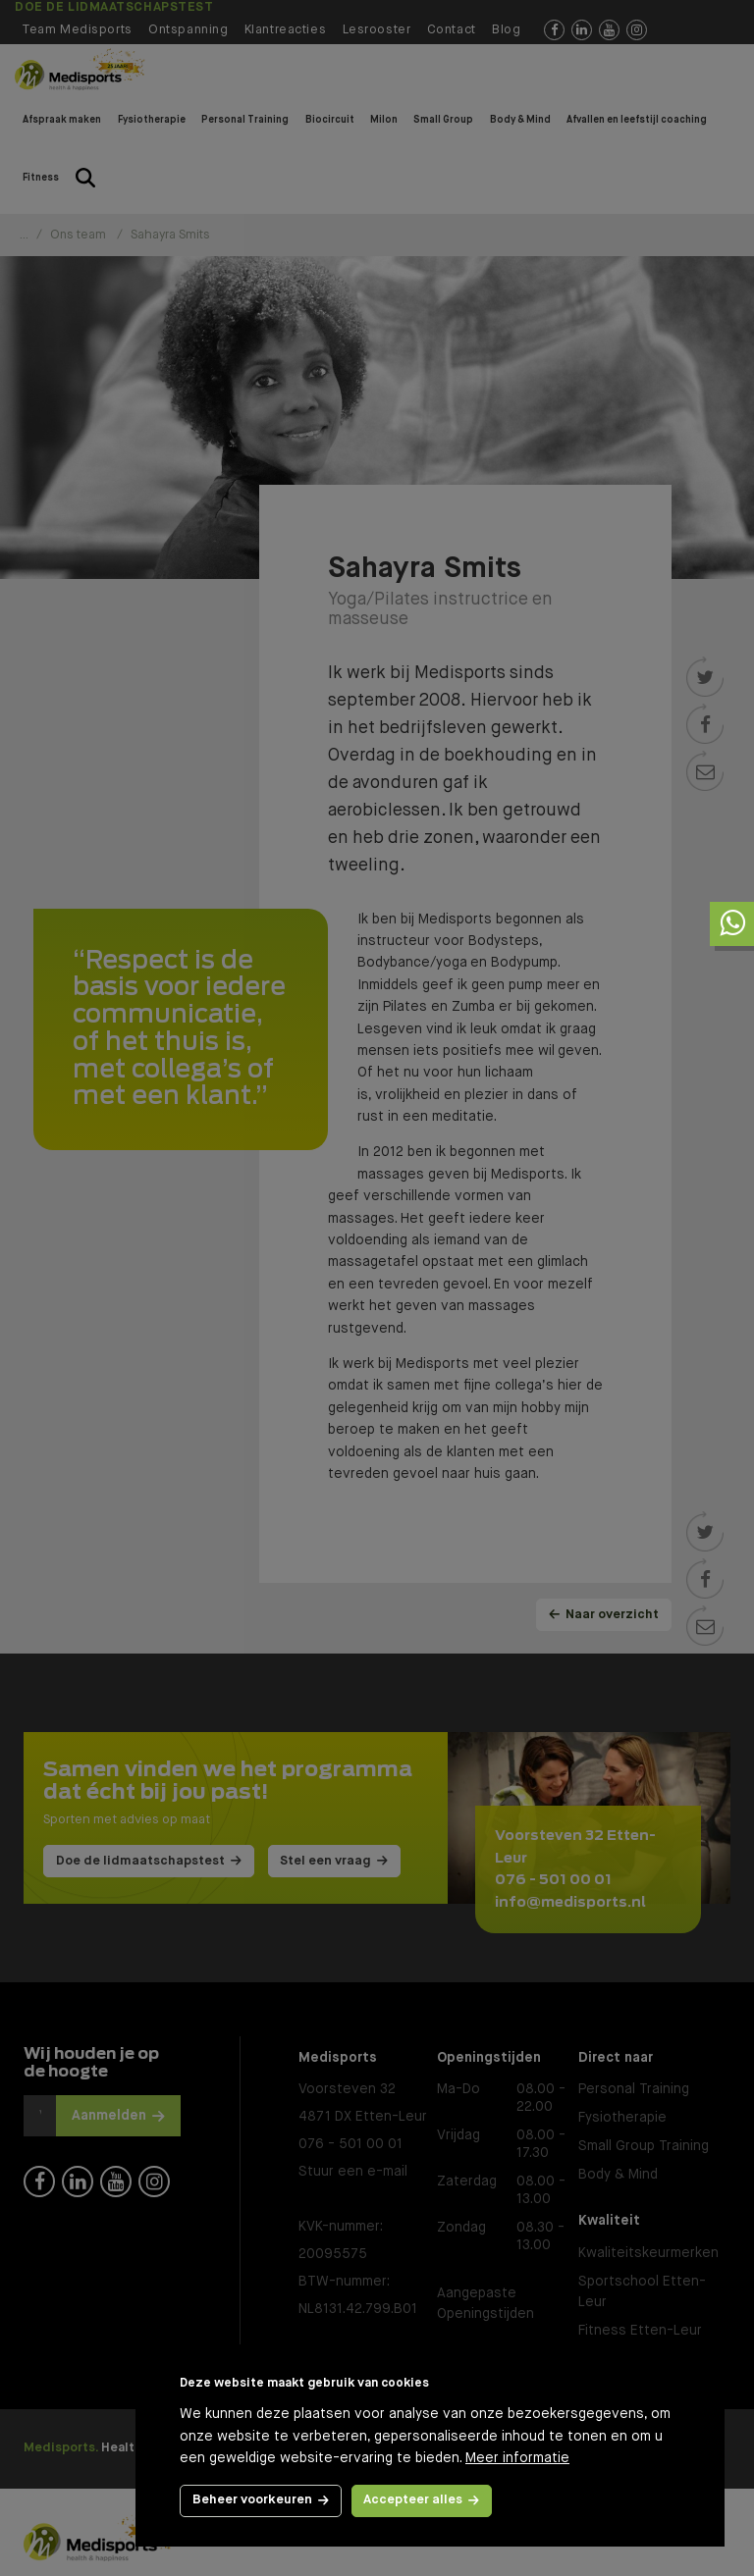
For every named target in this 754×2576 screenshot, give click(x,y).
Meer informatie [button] (517, 2458)
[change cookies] (261, 2501)
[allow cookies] (422, 2501)
